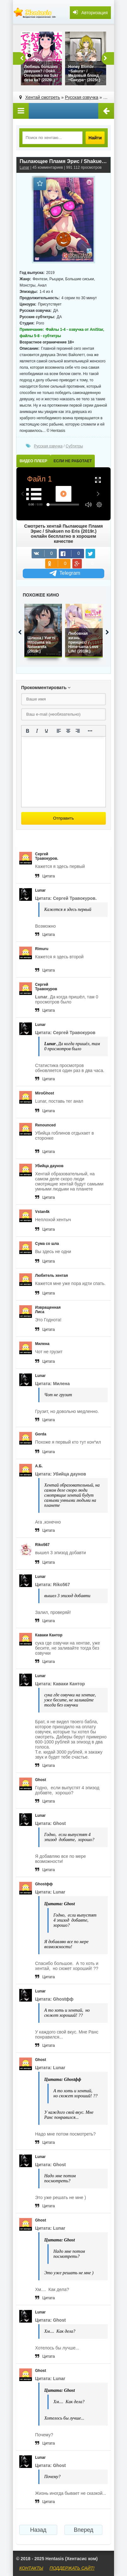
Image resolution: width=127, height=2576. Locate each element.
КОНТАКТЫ (31, 2568)
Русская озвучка (81, 97)
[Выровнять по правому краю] (77, 731)
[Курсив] (37, 731)
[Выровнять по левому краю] (59, 731)
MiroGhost (44, 1093)
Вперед (83, 2530)
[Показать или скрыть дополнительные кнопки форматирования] (90, 731)
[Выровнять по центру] (68, 731)
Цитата (48, 876)
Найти (95, 137)
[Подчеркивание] (46, 731)
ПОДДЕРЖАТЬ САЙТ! (72, 2568)
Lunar (24, 167)
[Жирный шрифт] (27, 731)
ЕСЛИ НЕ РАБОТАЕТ (73, 461)
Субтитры (74, 446)
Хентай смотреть (42, 97)
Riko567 (42, 1545)
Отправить (63, 818)
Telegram (64, 573)
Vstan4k (42, 1211)
